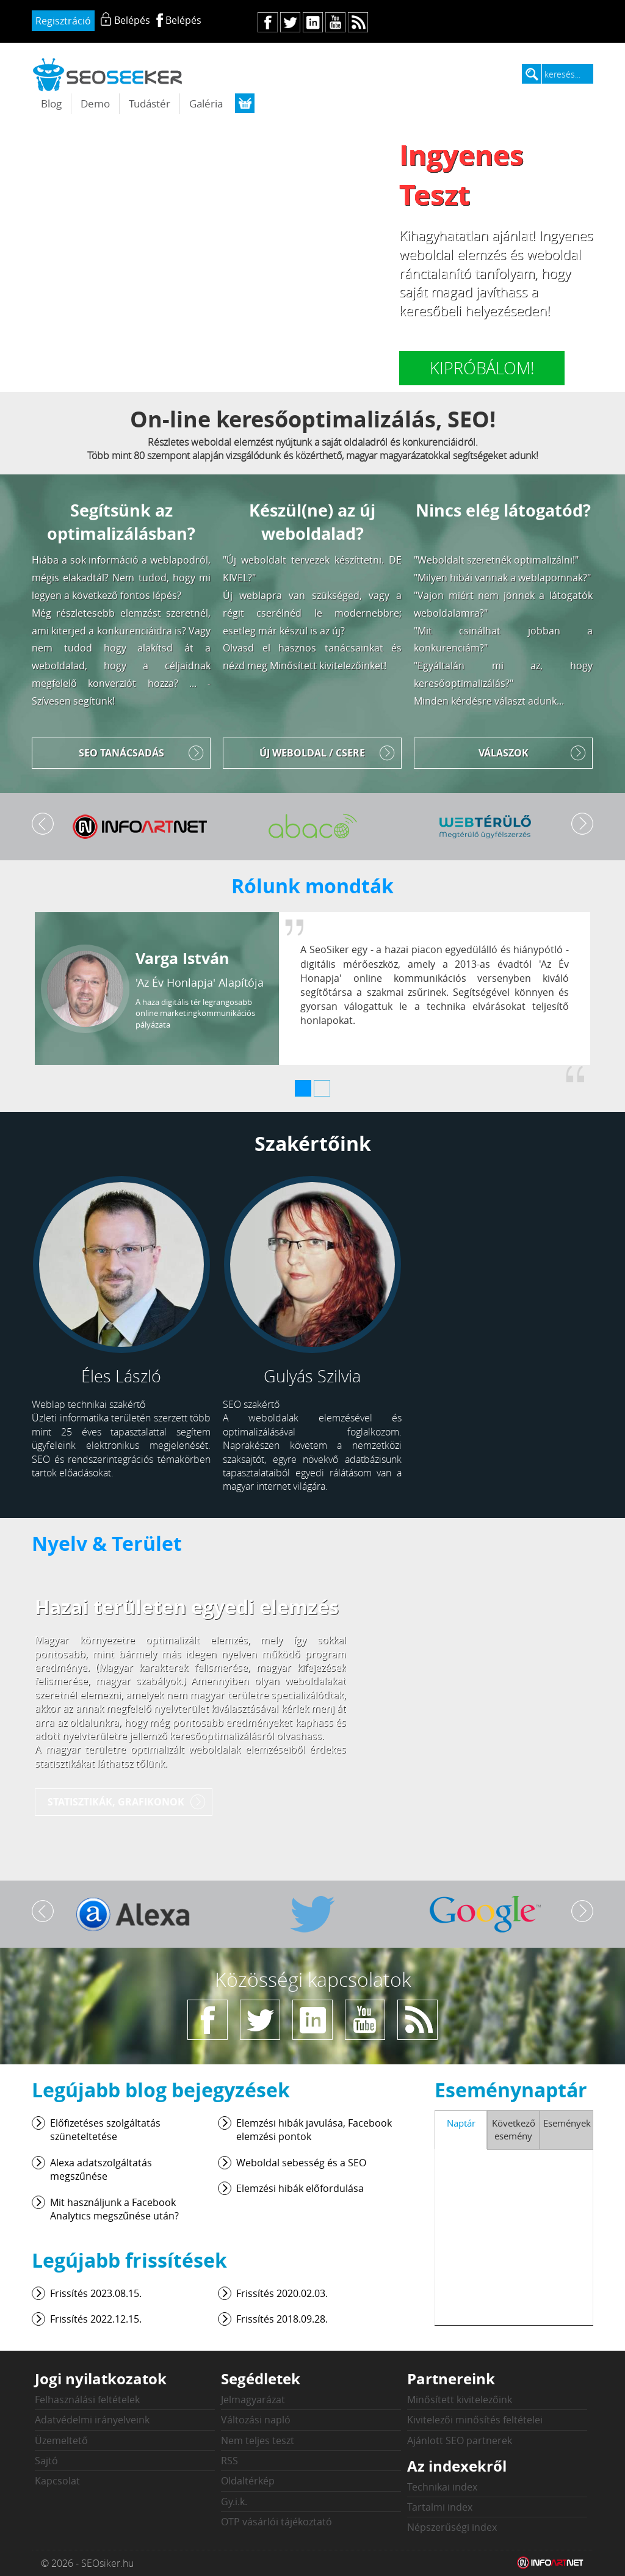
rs (358, 22)
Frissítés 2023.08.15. (96, 2293)
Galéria (206, 103)
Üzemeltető (61, 2440)
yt (335, 22)
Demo (95, 103)
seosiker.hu (108, 74)
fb (268, 22)
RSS (229, 2460)
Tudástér (149, 103)
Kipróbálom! (482, 368)
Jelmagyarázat (253, 2399)
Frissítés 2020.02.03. (282, 2293)
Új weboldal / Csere (312, 753)
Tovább (582, 824)
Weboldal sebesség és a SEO (301, 2162)
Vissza (43, 824)
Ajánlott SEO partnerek (459, 2440)
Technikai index (442, 2487)
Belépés (183, 20)
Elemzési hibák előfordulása (300, 2188)
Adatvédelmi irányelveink (92, 2419)
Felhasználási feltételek (87, 2399)
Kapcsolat (57, 2480)
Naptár (461, 2123)
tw (290, 22)
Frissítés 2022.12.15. (96, 2319)
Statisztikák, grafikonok (116, 1802)
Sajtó (46, 2460)
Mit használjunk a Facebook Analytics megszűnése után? (114, 2209)
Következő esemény (513, 2129)
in (313, 22)
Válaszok (504, 753)
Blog (51, 103)
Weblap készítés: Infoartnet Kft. (550, 2563)
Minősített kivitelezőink (459, 2399)
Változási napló (256, 2419)
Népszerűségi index (452, 2527)
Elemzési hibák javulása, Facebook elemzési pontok (314, 2129)
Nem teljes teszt (257, 2440)
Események (567, 2123)
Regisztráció (63, 20)
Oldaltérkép (248, 2480)
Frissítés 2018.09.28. (282, 2319)
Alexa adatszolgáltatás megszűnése (101, 2169)
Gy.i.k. (234, 2501)
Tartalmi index (439, 2507)
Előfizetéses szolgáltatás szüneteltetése (105, 2129)
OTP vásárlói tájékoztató (276, 2521)
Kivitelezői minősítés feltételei (475, 2419)
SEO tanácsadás (121, 753)
